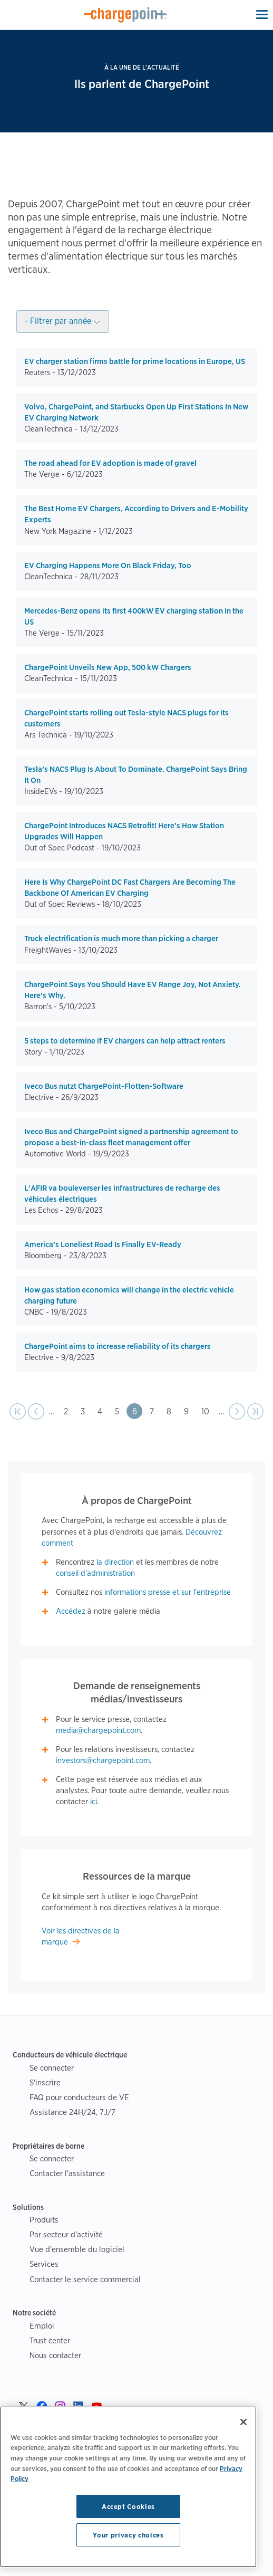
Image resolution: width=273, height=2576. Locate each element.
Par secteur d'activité (66, 2234)
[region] (128, 2487)
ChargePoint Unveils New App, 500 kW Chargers (107, 667)
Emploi (42, 2326)
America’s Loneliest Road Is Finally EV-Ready (102, 1244)
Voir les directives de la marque (81, 1936)
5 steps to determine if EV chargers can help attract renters (125, 1041)
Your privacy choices (128, 2535)
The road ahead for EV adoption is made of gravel (110, 463)
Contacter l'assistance (67, 2173)
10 (207, 1409)
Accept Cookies (128, 2506)
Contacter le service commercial (85, 2279)
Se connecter (52, 2068)
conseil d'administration (95, 1573)
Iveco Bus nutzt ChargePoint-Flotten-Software (103, 1086)
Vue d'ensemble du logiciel (77, 2249)
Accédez (70, 1611)
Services (44, 2264)
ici (93, 1801)
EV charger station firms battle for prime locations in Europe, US (134, 361)
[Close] (243, 2422)
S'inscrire (45, 2082)
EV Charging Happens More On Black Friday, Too (107, 565)
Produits (44, 2220)
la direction (115, 1562)
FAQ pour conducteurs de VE (79, 2097)
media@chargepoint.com (98, 1730)
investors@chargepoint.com (103, 1760)
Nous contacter (55, 2355)
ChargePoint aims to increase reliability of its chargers (117, 1346)
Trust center (50, 2340)
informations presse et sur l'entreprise (167, 1592)
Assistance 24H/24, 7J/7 (72, 2112)
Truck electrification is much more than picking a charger (121, 938)
